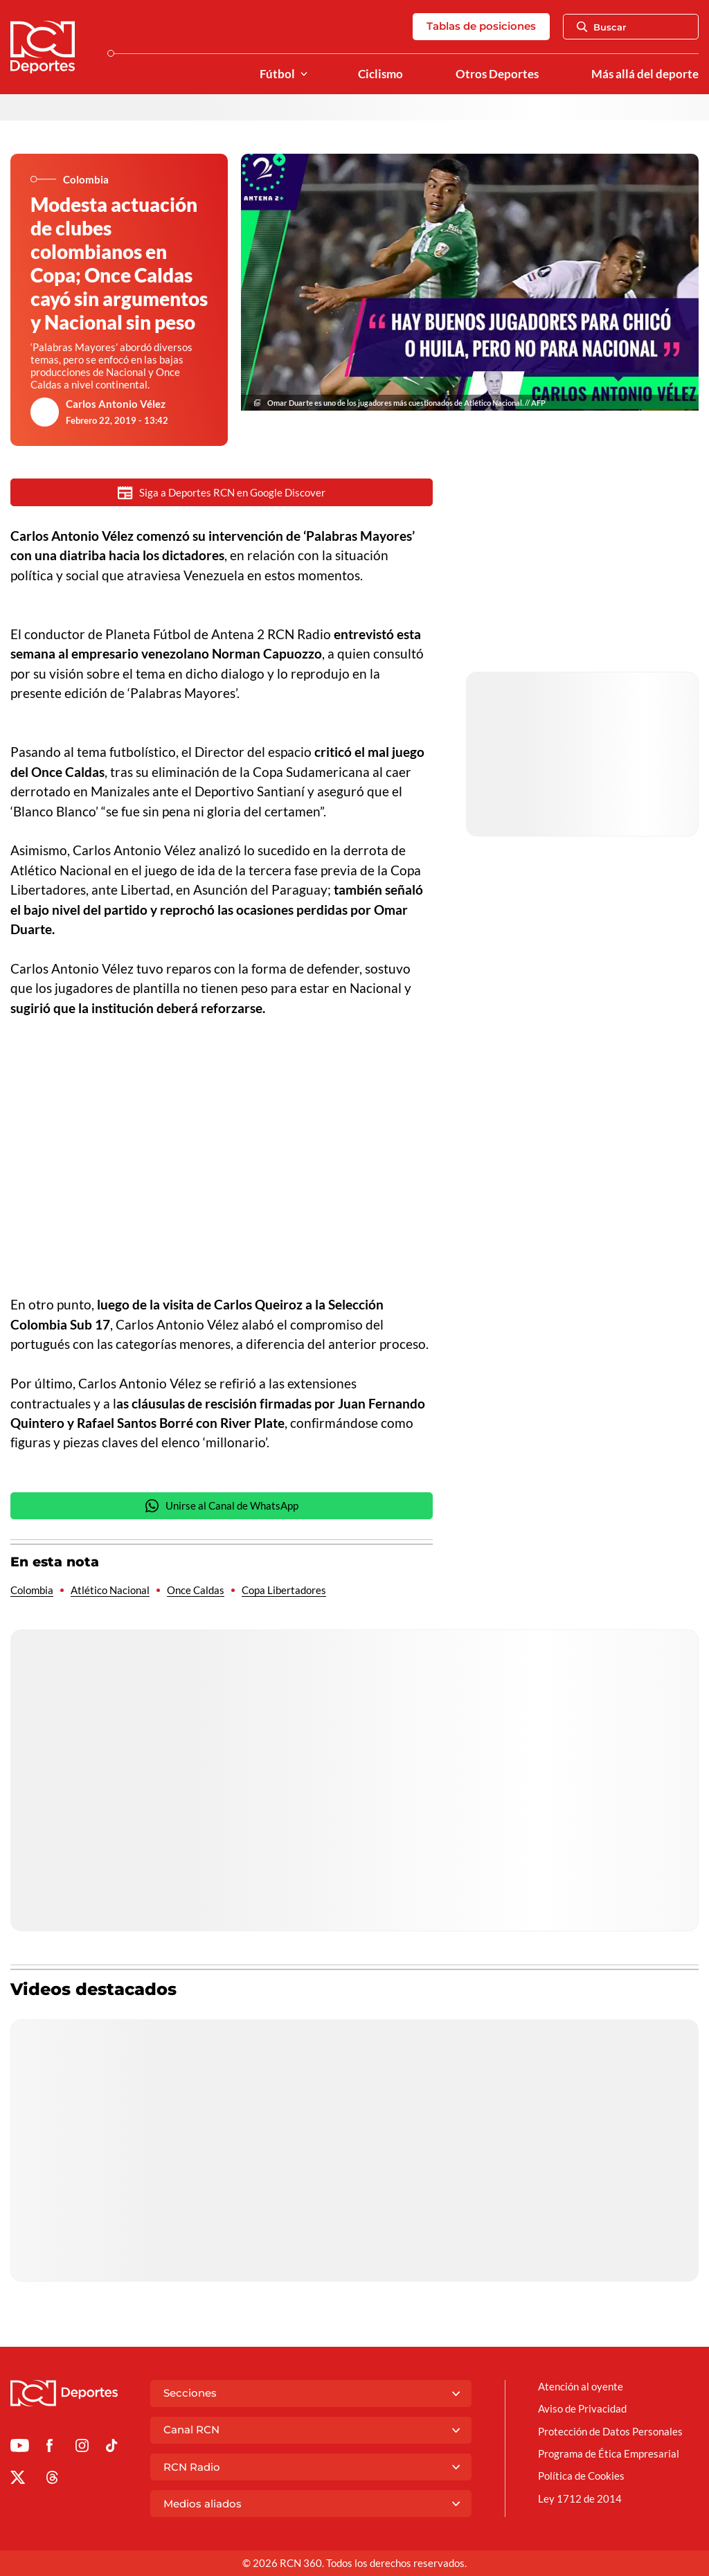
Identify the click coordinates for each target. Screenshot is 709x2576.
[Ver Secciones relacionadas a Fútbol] (304, 74)
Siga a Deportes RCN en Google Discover (221, 492)
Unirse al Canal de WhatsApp (221, 1507)
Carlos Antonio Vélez (115, 403)
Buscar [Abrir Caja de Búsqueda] (602, 27)
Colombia (31, 1591)
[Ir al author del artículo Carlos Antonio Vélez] (45, 412)
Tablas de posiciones (481, 26)
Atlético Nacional (110, 1591)
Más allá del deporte (645, 74)
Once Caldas (195, 1591)
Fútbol (277, 74)
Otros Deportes (497, 74)
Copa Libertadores (284, 1591)
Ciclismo (380, 74)
